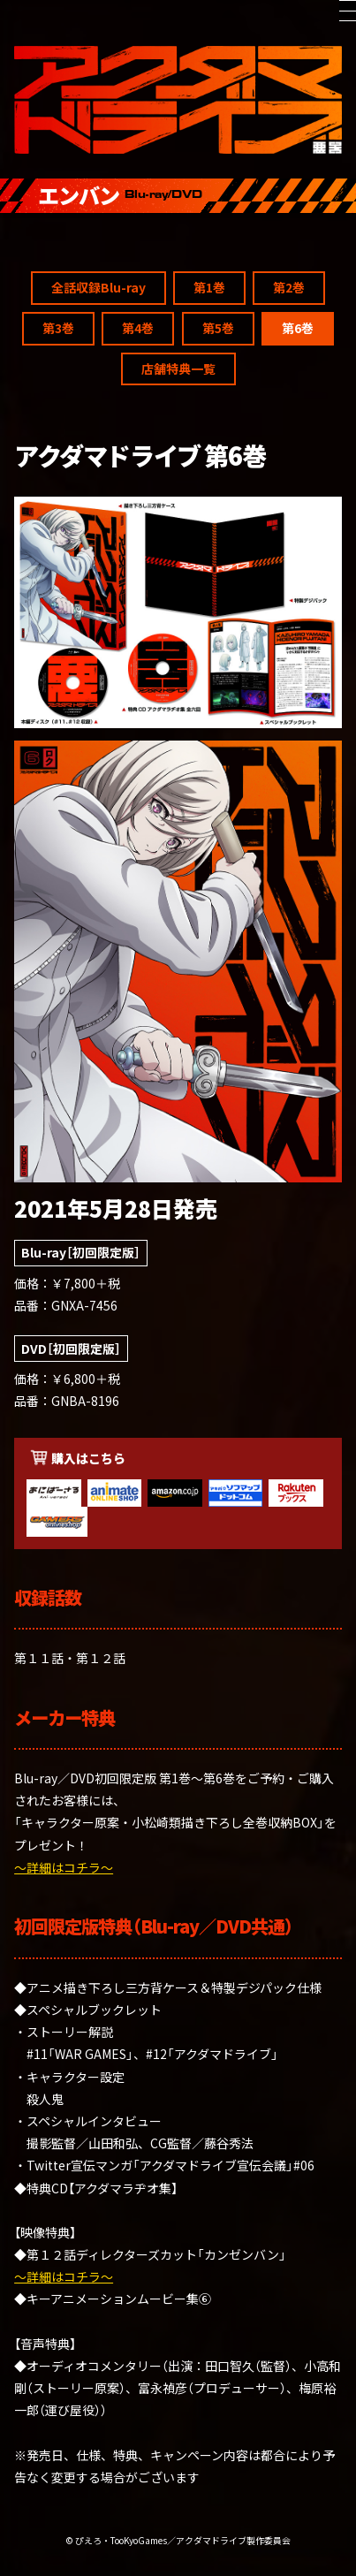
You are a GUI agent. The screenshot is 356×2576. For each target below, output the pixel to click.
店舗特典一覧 (178, 1805)
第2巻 (289, 1724)
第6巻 (298, 1765)
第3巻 (58, 1765)
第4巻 (138, 1765)
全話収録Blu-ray (98, 1724)
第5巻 (218, 1765)
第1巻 (209, 1724)
